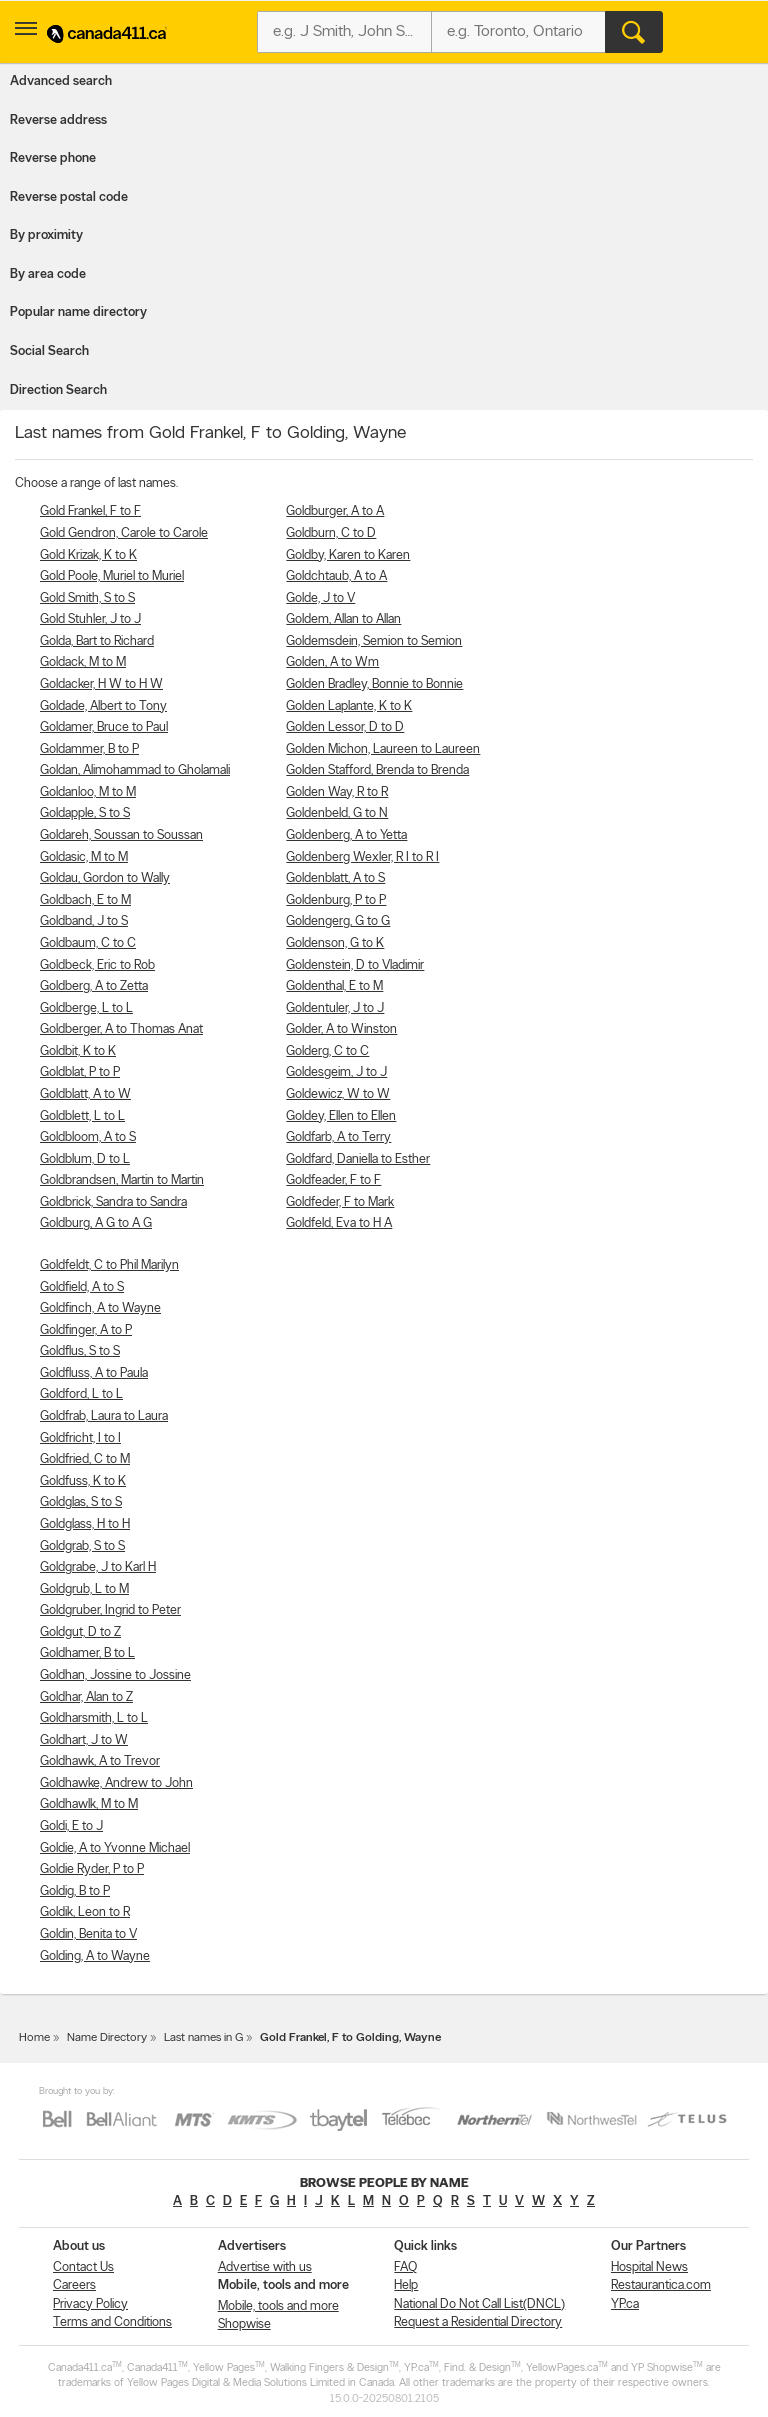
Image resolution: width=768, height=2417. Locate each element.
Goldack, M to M (83, 662)
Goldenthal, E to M (334, 986)
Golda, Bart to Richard (97, 641)
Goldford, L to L (81, 1394)
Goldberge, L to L (86, 1008)
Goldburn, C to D (331, 533)
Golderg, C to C (327, 1051)
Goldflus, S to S (80, 1351)
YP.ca (625, 2304)
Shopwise (244, 2324)
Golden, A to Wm (332, 662)
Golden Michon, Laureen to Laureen (383, 749)
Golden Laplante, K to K (349, 706)
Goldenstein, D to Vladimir (355, 965)
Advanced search (61, 81)
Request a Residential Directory (478, 2322)
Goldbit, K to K (78, 1051)
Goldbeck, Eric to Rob (97, 965)
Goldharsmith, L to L (94, 1718)
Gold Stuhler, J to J (90, 619)
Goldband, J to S (84, 921)
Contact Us (83, 2267)
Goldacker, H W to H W (101, 684)
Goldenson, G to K (335, 943)
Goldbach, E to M (85, 900)
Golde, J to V (320, 598)
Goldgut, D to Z (80, 1632)
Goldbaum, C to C (88, 943)
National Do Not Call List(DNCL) (479, 2304)
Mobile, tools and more (278, 2306)
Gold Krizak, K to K (88, 555)
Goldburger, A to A (335, 511)
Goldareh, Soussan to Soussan (121, 835)
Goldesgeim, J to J (336, 1072)
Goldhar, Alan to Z (86, 1697)
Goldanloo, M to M (88, 792)
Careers (74, 2285)
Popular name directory (78, 312)
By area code (48, 274)
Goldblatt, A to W (85, 1094)
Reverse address (58, 120)
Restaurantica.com (661, 2285)
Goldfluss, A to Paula (94, 1373)
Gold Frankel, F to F (90, 511)
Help (406, 2285)
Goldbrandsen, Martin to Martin (122, 1180)
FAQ (405, 2267)
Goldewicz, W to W (338, 1094)
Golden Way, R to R (337, 792)
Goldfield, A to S (82, 1287)
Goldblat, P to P (80, 1072)
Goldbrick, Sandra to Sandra (113, 1202)
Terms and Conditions (112, 2322)
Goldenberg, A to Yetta (346, 835)
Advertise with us (265, 2267)
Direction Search (58, 390)
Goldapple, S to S (85, 813)
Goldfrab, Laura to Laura (104, 1416)
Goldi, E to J (71, 1826)
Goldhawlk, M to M (89, 1804)
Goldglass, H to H (85, 1524)
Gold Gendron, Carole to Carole (124, 533)
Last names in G (203, 2038)
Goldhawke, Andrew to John (116, 1783)
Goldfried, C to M (85, 1459)
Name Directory (107, 2038)
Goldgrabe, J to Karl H (98, 1567)
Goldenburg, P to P (336, 900)
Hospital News (649, 2267)
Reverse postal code (69, 197)
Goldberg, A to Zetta (94, 986)
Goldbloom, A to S (88, 1137)
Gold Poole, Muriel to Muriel (112, 576)
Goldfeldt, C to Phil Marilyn (109, 1265)
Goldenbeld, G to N (337, 813)
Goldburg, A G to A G (96, 1223)
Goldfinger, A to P (86, 1330)
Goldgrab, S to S (82, 1546)
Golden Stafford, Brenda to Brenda (377, 770)
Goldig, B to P (75, 1891)
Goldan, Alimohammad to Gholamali (135, 770)
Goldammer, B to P (89, 749)
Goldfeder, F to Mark (340, 1202)
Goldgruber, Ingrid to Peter (110, 1610)
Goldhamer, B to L (87, 1653)
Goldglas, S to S (81, 1502)
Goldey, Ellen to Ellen (341, 1116)
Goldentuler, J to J (335, 1008)
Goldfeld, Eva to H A (339, 1223)
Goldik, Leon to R (85, 1912)
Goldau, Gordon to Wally (105, 878)
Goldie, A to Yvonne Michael (115, 1848)
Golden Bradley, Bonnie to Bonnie (374, 684)
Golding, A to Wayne (95, 1956)
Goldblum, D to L (85, 1159)
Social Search (49, 351)
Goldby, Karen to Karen (348, 555)
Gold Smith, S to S (87, 598)
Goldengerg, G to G (338, 921)
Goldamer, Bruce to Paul (104, 727)
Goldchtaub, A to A (336, 576)
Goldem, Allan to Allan (343, 619)
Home (34, 2038)
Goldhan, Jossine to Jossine (115, 1675)
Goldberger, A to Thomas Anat (121, 1029)
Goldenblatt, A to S (335, 878)
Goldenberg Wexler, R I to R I (362, 857)
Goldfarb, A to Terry (338, 1137)
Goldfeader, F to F (333, 1180)
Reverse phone (53, 158)
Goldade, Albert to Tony (103, 706)
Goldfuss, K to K (83, 1481)
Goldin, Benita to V (88, 1934)
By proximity (46, 235)
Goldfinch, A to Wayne (100, 1308)
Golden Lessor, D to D (345, 727)
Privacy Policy (90, 2304)
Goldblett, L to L (82, 1116)
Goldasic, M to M (84, 857)
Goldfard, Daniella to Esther (358, 1159)
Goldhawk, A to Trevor (100, 1761)
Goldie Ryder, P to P (92, 1869)
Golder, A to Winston (341, 1029)
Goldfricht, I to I (80, 1438)
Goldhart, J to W (84, 1740)
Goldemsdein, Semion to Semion (374, 641)
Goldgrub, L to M (84, 1589)
